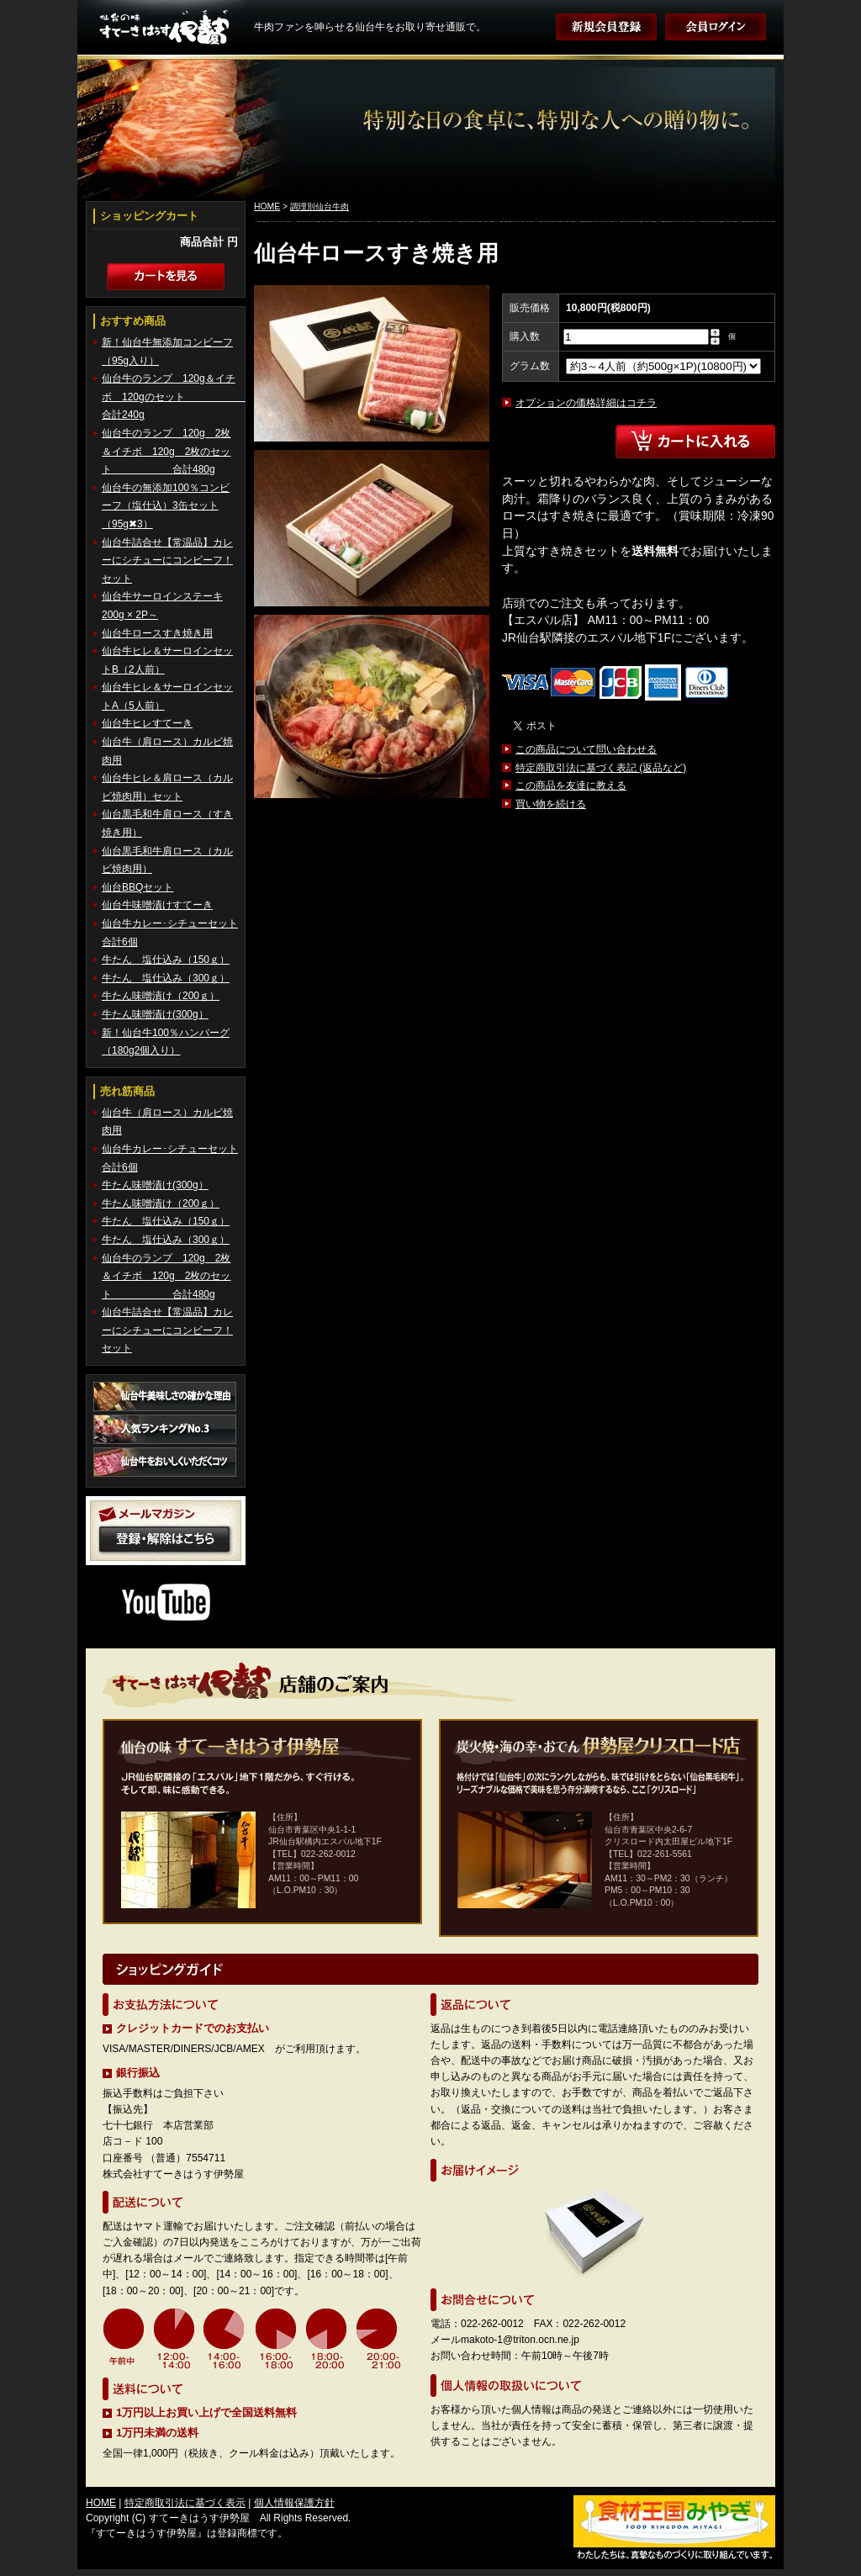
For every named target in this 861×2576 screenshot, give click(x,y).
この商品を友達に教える (570, 785)
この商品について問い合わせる (586, 749)
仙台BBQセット (137, 887)
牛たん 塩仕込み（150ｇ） (166, 959)
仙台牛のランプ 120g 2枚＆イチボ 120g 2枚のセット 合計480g (166, 451)
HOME (267, 206)
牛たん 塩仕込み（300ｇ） (166, 978)
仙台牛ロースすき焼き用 (157, 633)
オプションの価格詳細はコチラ (586, 403)
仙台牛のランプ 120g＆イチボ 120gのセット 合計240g (174, 397)
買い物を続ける (550, 804)
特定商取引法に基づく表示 (185, 2503)
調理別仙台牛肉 (319, 206)
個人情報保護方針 (294, 2503)
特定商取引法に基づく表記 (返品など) (600, 768)
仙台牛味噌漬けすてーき (157, 905)
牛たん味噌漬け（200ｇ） (160, 996)
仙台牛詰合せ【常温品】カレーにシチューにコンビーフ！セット (167, 560)
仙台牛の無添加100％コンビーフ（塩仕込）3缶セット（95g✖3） (166, 506)
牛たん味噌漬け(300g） (155, 1014)
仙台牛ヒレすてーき (147, 723)
